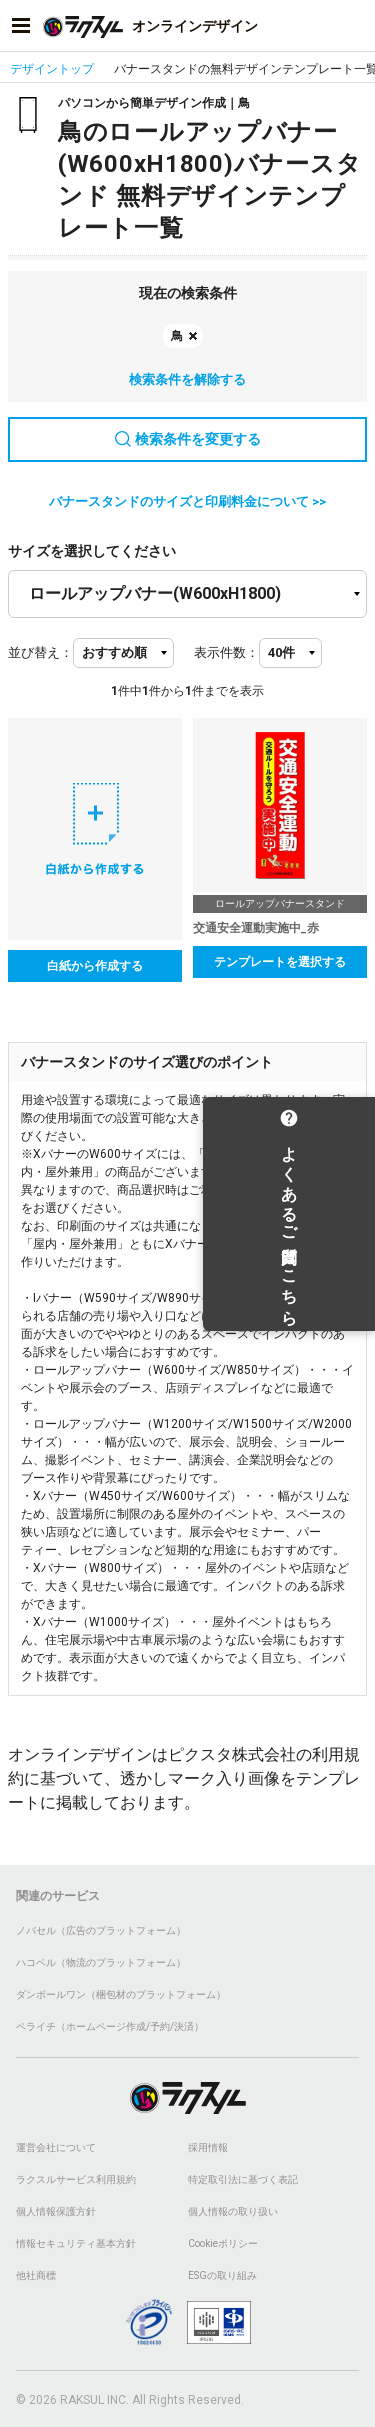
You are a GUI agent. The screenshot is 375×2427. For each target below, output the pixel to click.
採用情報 (208, 2147)
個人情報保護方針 (56, 2211)
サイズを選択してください (92, 551)
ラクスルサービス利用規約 (76, 2179)
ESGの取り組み (222, 2275)
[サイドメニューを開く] (21, 26)
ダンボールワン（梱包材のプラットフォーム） (121, 1994)
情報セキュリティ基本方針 (76, 2243)
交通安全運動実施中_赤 (256, 928)
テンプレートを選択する (280, 962)
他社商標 (36, 2275)
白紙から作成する (95, 966)
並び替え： (40, 652)
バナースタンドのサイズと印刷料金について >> (187, 501)
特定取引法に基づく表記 (243, 2179)
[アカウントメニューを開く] (354, 26)
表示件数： (226, 652)
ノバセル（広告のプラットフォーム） (101, 1930)
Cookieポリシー (223, 2243)
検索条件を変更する (188, 439)
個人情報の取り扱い (233, 2211)
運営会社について (56, 2147)
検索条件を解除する (187, 379)
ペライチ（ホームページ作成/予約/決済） (110, 2026)
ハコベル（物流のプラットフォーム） (101, 1962)
